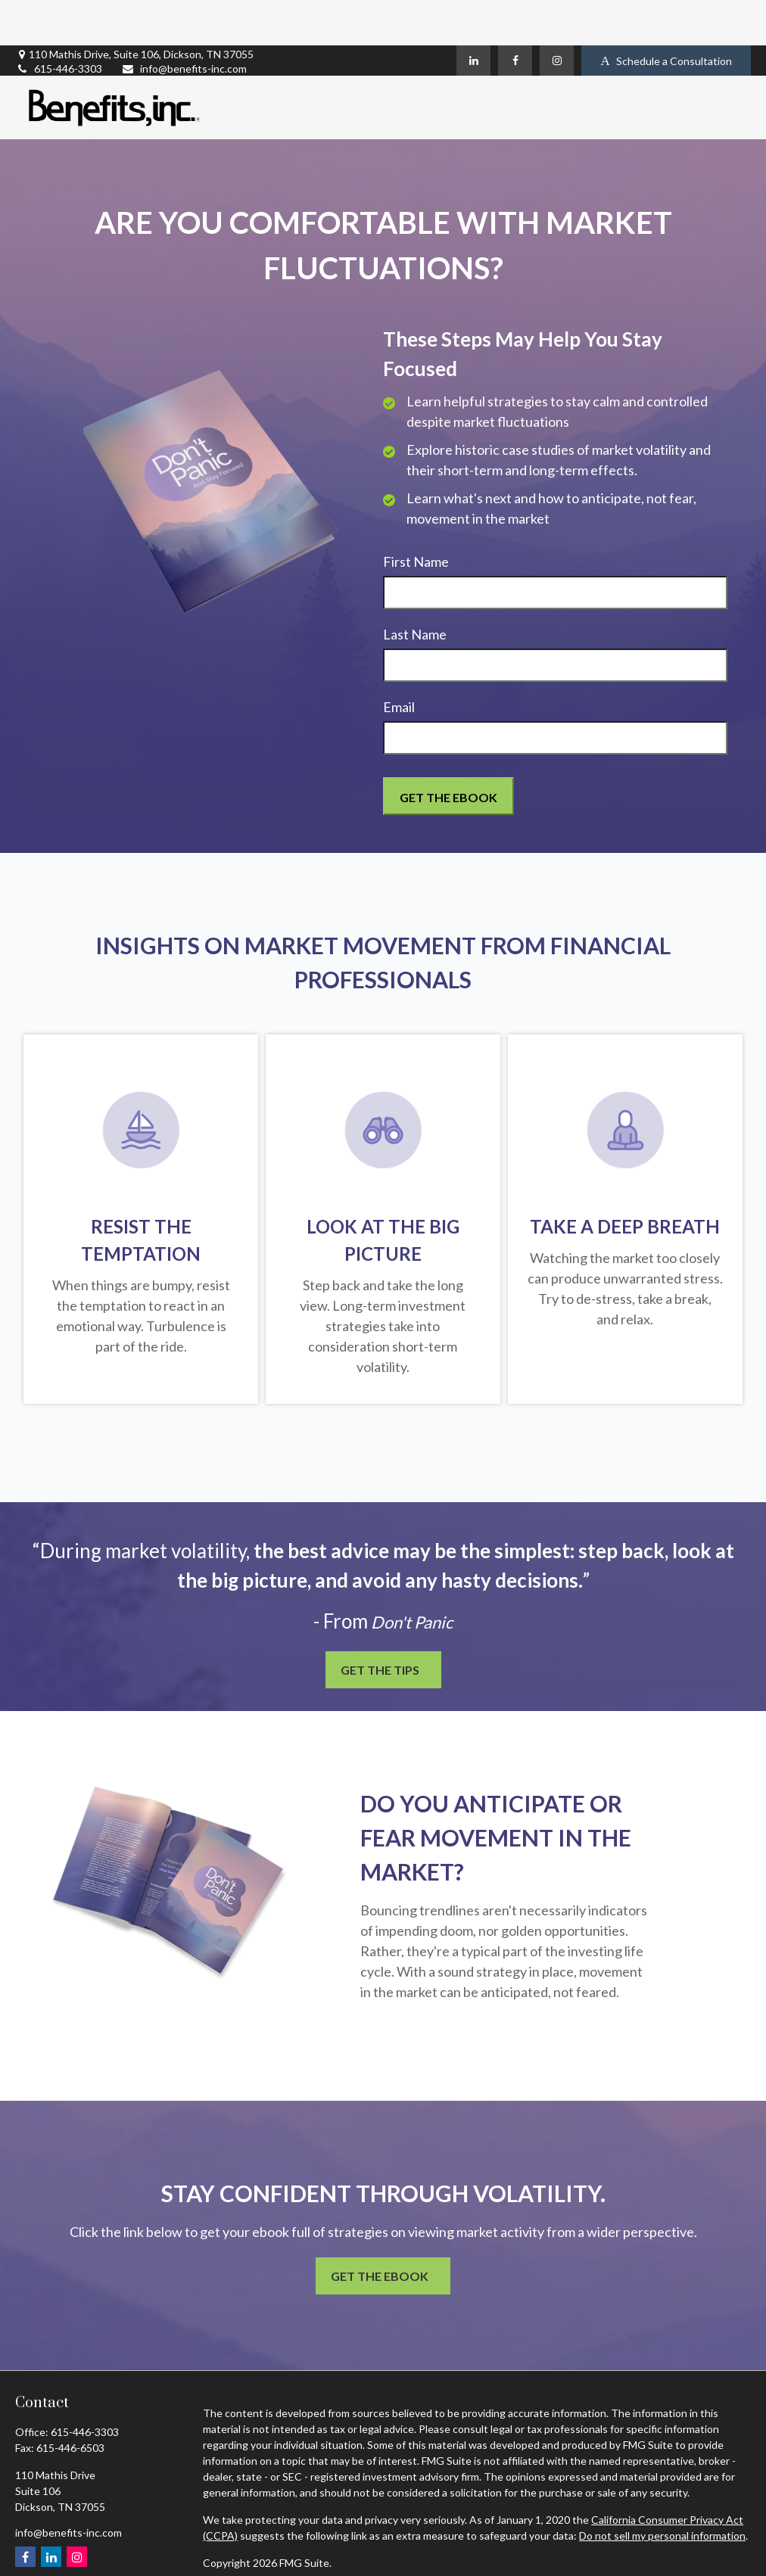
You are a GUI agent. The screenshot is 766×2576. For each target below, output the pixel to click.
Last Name (415, 588)
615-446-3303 (58, 23)
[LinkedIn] (473, 15)
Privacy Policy (235, 2544)
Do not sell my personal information (662, 2490)
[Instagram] (557, 15)
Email (399, 661)
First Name (416, 516)
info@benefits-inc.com (184, 23)
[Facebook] (515, 15)
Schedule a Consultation (665, 15)
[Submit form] (448, 751)
